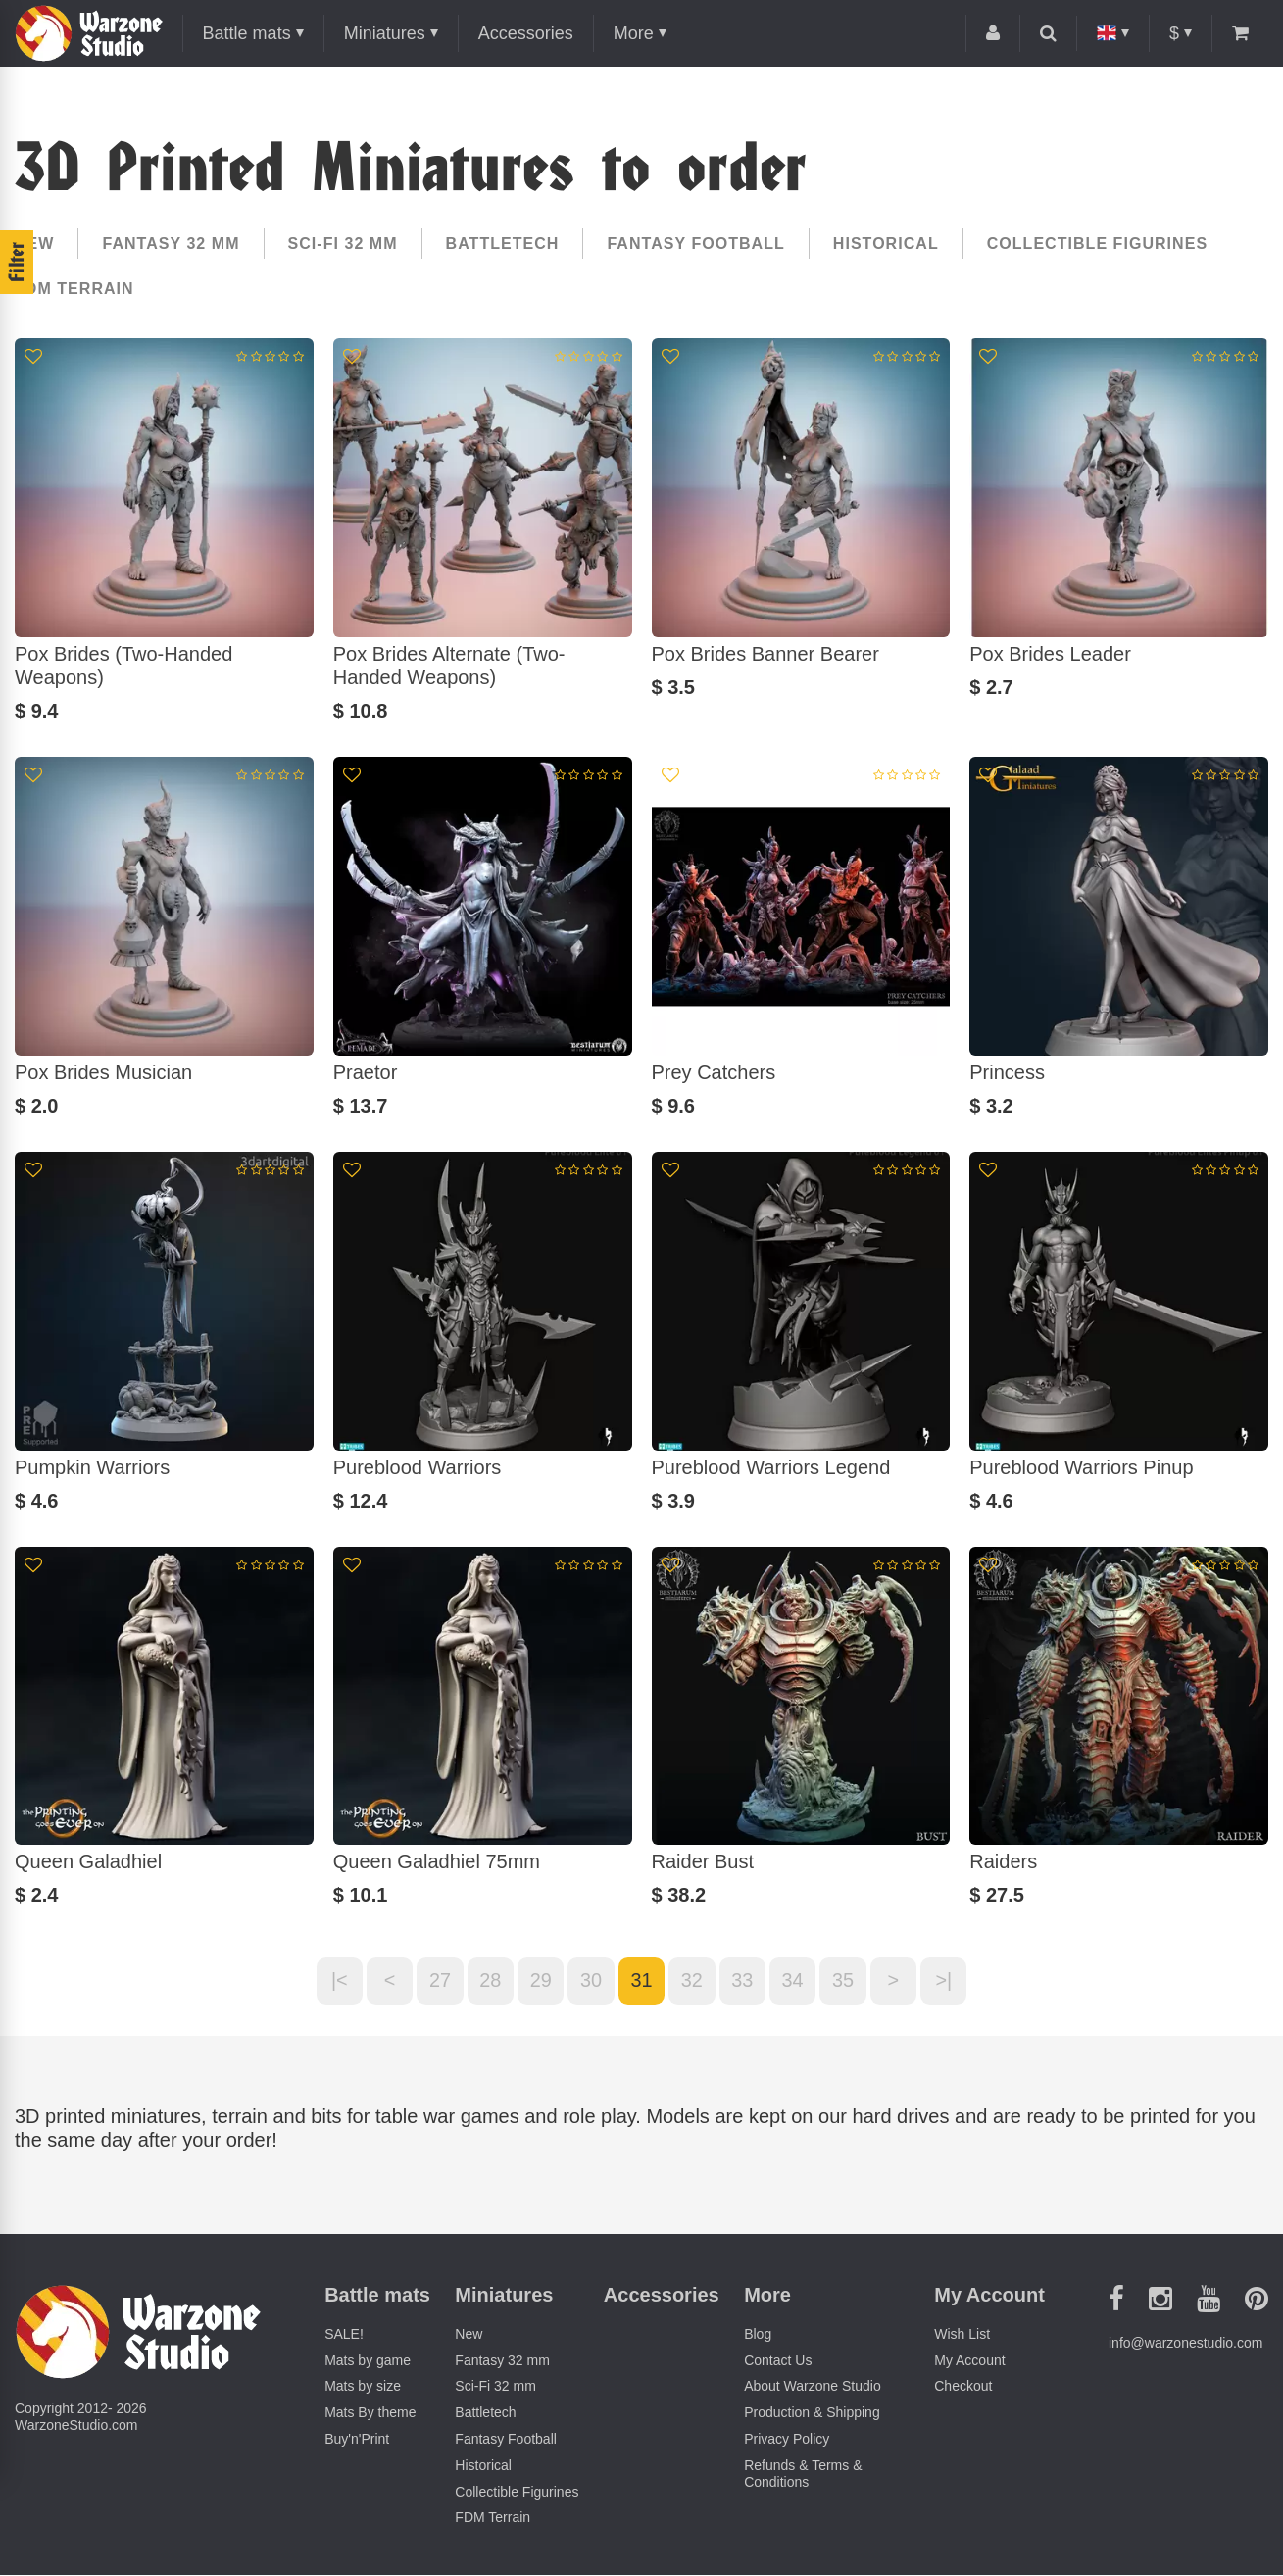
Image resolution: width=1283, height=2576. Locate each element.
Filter (16, 262)
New (34, 243)
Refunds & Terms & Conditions (803, 2473)
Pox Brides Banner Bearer (765, 654)
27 (437, 1981)
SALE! (344, 2334)
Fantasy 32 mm (170, 243)
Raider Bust (703, 1861)
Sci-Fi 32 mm (343, 243)
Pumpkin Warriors (92, 1467)
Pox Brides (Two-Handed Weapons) (123, 665)
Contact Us (778, 2360)
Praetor (365, 1072)
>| (947, 1981)
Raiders (1003, 1861)
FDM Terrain (74, 288)
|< (335, 1981)
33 (743, 1981)
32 (692, 1981)
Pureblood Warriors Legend (771, 1467)
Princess (1007, 1072)
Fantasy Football (695, 243)
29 (539, 1981)
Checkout (963, 2387)
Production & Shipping (812, 2413)
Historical (886, 243)
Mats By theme (370, 2413)
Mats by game (367, 2360)
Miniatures (384, 33)
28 (488, 1981)
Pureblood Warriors (417, 1467)
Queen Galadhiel (88, 1861)
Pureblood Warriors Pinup (1081, 1467)
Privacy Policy (786, 2440)
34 (794, 1981)
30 (590, 1981)
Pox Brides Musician (103, 1072)
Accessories (525, 33)
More (634, 33)
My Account (969, 2360)
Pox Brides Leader (1050, 654)
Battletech (503, 243)
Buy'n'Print (356, 2440)
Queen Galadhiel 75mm (436, 1861)
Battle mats (247, 33)
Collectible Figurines (1097, 243)
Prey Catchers (714, 1072)
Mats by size (362, 2387)
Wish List (962, 2334)
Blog (757, 2334)
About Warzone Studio (812, 2387)
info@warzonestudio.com (1185, 2344)
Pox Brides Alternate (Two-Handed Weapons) (449, 665)
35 (845, 1981)
